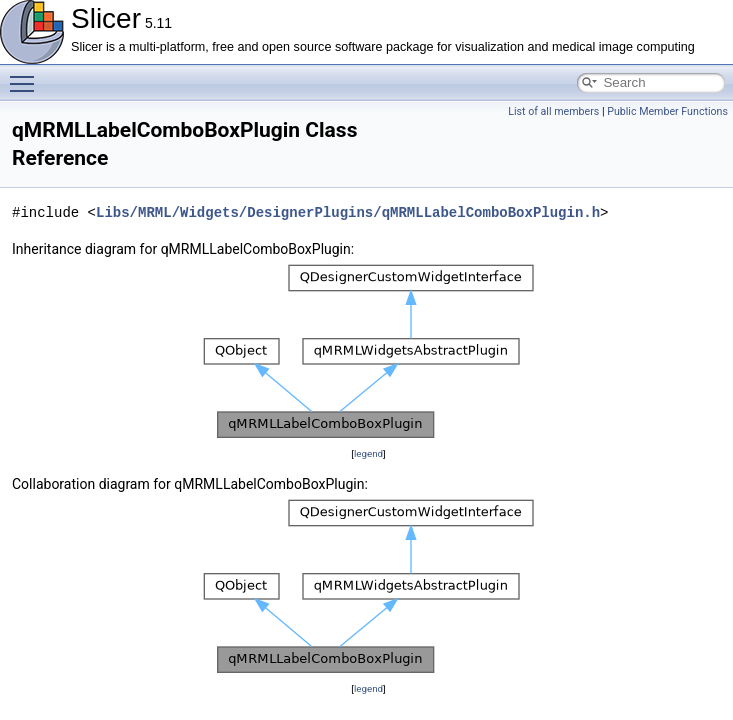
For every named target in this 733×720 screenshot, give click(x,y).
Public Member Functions (667, 111)
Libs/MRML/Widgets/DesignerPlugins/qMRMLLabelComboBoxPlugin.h (348, 212)
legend (368, 453)
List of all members (553, 111)
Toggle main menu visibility (27, 75)
